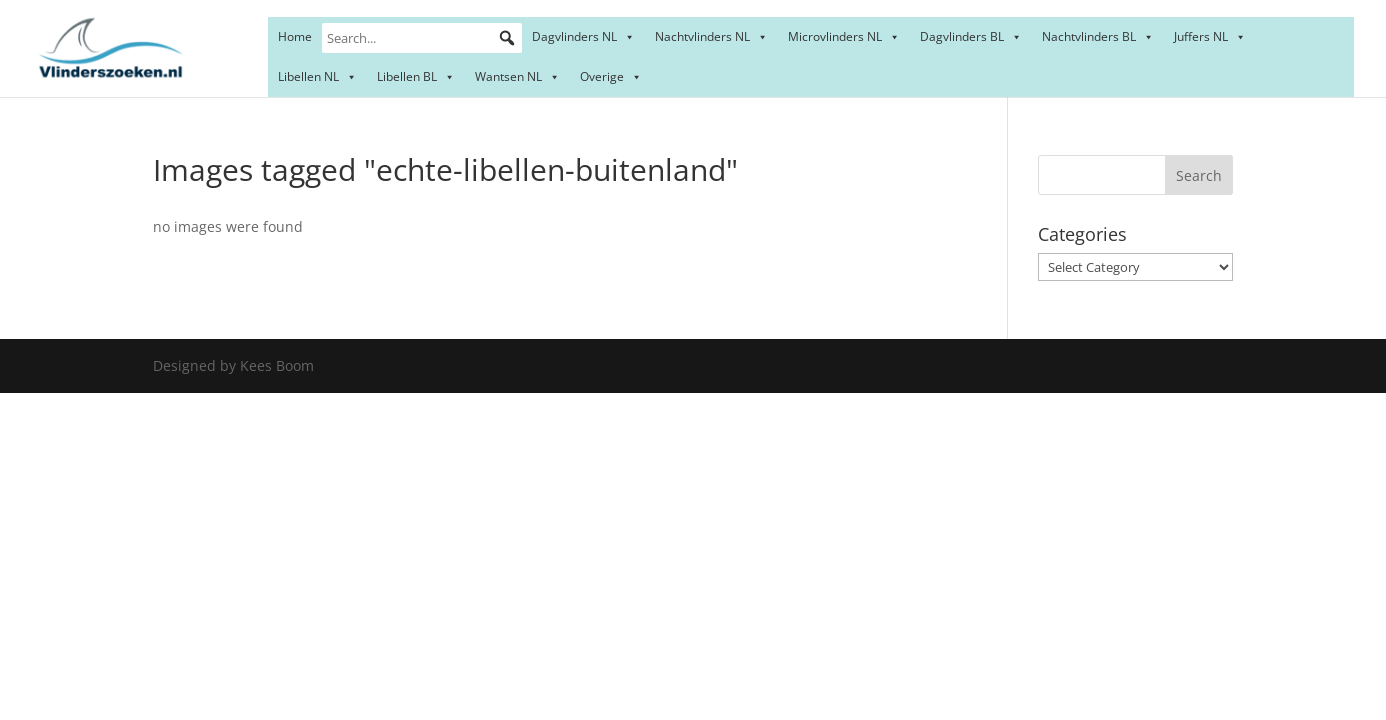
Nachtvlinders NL (711, 36)
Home (295, 36)
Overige (611, 76)
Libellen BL (416, 76)
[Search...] (422, 38)
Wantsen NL (517, 76)
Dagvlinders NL (583, 36)
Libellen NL (317, 76)
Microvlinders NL (844, 36)
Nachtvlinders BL (1098, 36)
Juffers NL (1210, 36)
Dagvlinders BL (971, 36)
